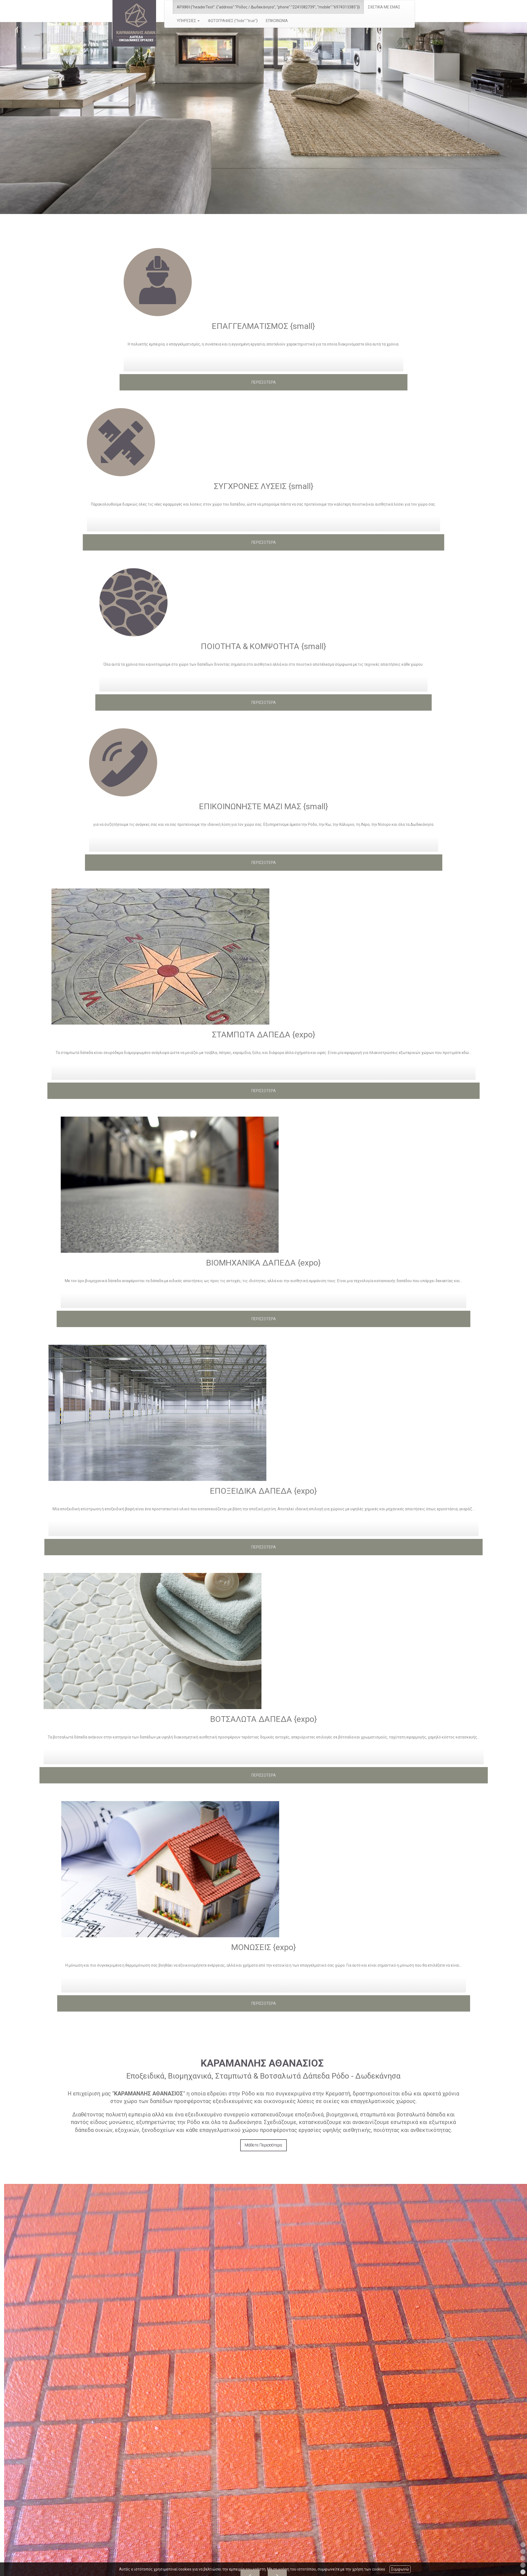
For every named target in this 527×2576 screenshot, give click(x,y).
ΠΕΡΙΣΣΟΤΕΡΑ (263, 382)
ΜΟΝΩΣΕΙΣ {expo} (263, 1947)
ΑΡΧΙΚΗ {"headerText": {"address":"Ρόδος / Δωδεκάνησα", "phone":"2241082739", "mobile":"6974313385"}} (268, 7)
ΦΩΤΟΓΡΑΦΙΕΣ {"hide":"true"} (233, 21)
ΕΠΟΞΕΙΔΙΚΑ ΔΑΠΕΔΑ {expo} (263, 1490)
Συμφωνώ (400, 2569)
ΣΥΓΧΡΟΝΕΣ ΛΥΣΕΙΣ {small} (263, 486)
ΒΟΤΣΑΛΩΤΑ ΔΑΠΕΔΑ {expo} (263, 1719)
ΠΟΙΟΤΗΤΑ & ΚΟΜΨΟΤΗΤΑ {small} (263, 646)
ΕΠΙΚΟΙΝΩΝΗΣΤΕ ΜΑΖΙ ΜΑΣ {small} (263, 806)
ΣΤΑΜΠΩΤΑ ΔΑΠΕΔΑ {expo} (263, 1034)
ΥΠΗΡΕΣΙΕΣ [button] (188, 21)
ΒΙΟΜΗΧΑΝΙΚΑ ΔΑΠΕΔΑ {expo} (263, 1262)
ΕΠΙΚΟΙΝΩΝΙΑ (277, 21)
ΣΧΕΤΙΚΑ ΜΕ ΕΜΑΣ (384, 7)
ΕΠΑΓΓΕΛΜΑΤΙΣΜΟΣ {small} (263, 326)
